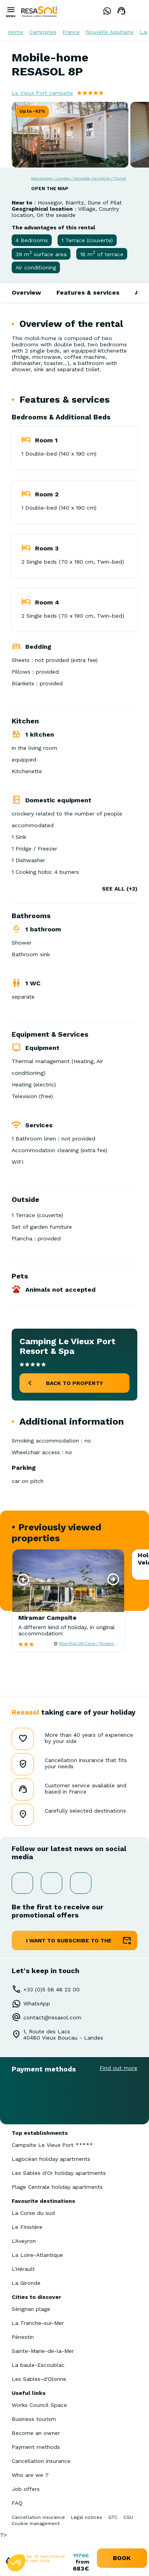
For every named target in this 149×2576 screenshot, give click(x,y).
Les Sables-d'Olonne (39, 2379)
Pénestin (23, 2337)
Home (15, 32)
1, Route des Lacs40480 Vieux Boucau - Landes (63, 2034)
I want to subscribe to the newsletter (69, 1943)
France (71, 32)
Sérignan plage (31, 2309)
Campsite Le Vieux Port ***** (52, 2145)
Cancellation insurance (41, 2461)
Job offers (26, 2489)
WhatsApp (36, 2003)
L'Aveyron (24, 2241)
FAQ (17, 2503)
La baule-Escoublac (38, 2365)
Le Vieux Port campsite (42, 93)
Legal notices (86, 2517)
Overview (26, 292)
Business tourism (34, 2419)
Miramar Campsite (47, 1617)
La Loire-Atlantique (37, 2255)
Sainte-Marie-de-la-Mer (43, 2351)
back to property (74, 1383)
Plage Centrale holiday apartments (57, 2187)
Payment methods (36, 2447)
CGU (128, 2517)
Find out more (118, 2068)
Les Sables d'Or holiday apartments (59, 2173)
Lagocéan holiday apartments (51, 2159)
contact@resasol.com (52, 2017)
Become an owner (36, 2433)
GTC (112, 2517)
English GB (137, 11)
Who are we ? (30, 2475)
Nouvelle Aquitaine (110, 32)
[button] (23, 1579)
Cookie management (36, 2523)
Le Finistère (27, 2227)
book (122, 2558)
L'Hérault (23, 2269)
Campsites (42, 32)
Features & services (87, 292)
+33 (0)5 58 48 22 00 (51, 1989)
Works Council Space (39, 2405)
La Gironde (26, 2283)
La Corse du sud (33, 2213)
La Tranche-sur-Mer (38, 2323)
